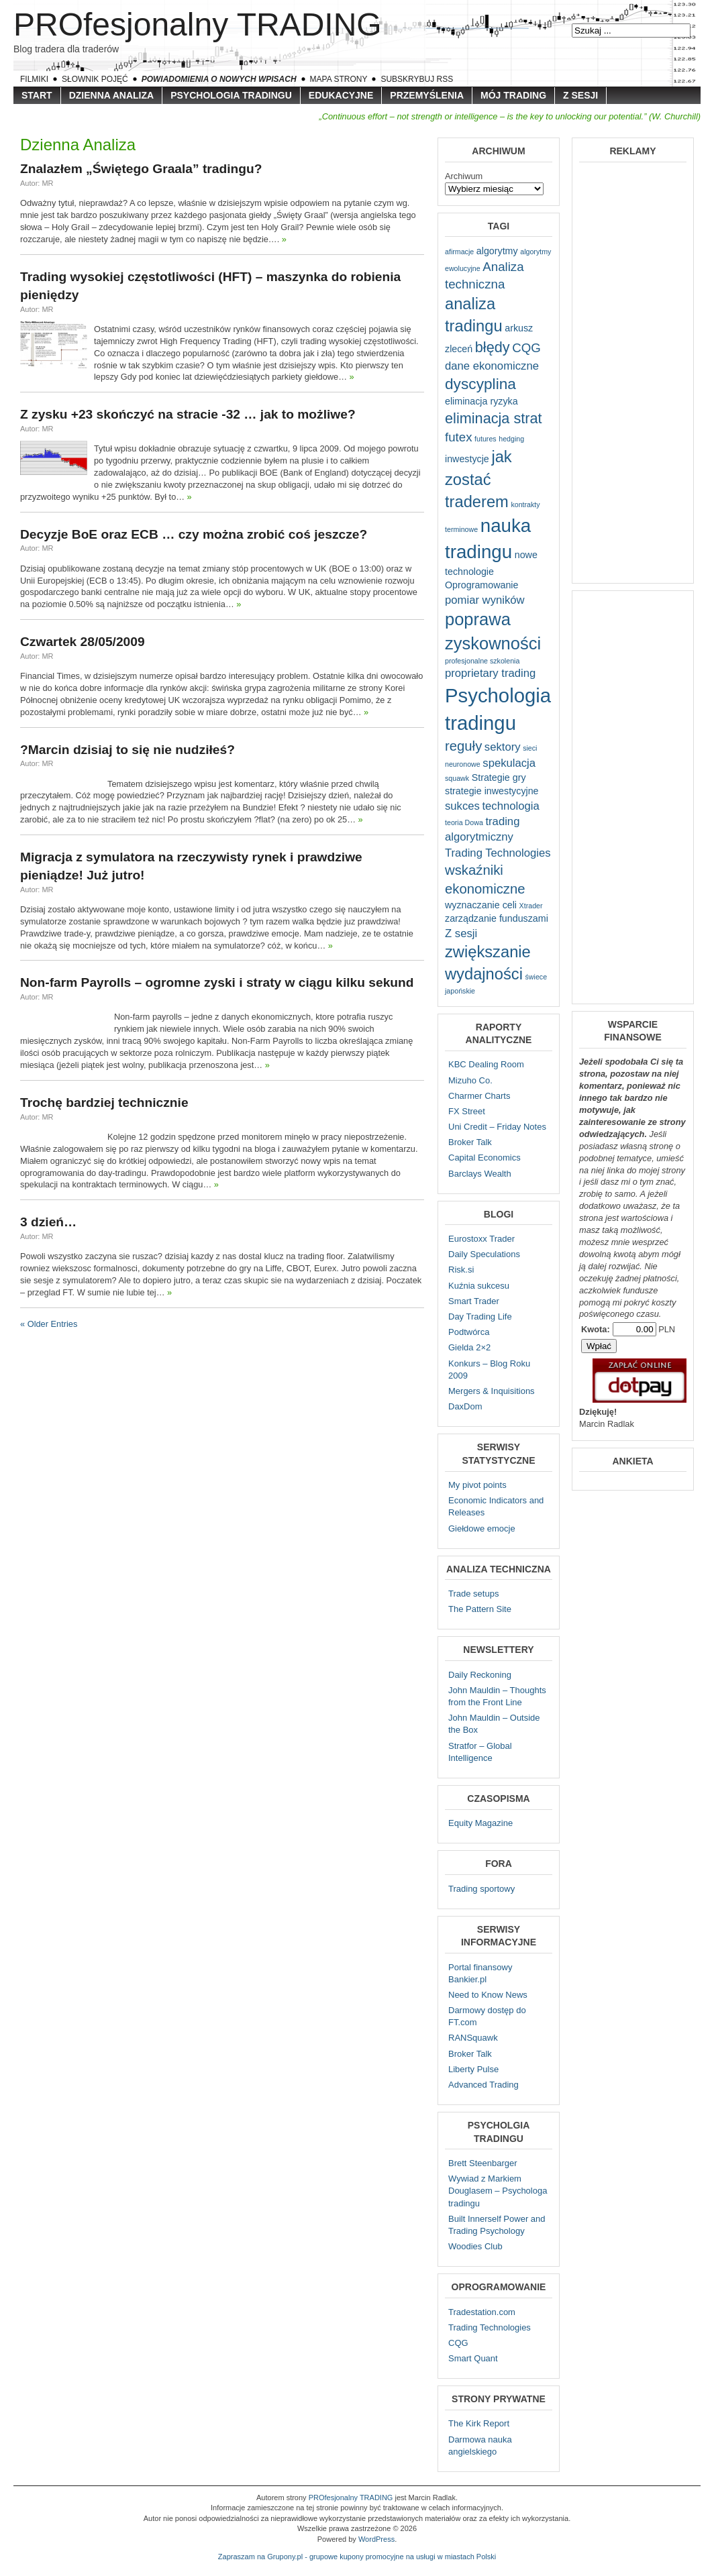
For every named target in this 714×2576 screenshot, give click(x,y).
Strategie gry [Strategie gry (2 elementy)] (499, 777)
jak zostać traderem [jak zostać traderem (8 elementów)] (478, 479)
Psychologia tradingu (231, 95)
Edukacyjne (341, 95)
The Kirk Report (478, 2423)
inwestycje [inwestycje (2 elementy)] (467, 458)
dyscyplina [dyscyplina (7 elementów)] (480, 383)
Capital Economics (484, 1157)
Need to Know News (487, 1995)
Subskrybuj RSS (416, 79)
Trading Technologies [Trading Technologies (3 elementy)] (498, 853)
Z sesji (580, 95)
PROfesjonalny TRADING (197, 24)
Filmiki (34, 79)
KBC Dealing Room (486, 1064)
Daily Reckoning (479, 1675)
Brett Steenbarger (482, 2163)
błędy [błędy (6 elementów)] (492, 347)
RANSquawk (473, 2038)
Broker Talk (470, 1142)
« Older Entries (48, 1324)
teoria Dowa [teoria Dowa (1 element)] (464, 822)
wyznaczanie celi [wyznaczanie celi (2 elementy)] (481, 905)
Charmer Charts (479, 1096)
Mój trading (513, 95)
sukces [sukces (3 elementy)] (462, 806)
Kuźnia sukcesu (478, 1286)
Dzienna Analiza (111, 95)
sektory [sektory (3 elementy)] (502, 747)
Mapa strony (339, 79)
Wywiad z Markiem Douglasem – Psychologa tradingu (497, 2191)
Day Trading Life (480, 1316)
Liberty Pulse (473, 2069)
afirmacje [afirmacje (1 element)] (459, 252)
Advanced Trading (483, 2085)
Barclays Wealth (479, 1174)
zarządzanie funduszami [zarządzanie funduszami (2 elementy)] (496, 918)
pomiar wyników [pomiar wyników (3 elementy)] (485, 600)
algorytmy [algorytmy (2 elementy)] (497, 251)
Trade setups (473, 1594)
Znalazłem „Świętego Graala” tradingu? (141, 169)
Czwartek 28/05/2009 (82, 642)
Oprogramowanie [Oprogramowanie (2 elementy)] (481, 585)
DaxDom (465, 1406)
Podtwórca (468, 1332)
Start (36, 95)
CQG (458, 2343)
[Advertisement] (632, 371)
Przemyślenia (427, 95)
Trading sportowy (481, 1889)
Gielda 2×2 (469, 1347)
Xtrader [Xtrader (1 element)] (531, 906)
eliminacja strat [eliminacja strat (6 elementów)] (493, 418)
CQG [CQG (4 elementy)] (526, 348)
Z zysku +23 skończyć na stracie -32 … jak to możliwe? (188, 414)
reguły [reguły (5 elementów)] (463, 746)
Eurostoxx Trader (481, 1239)
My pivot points (477, 1485)
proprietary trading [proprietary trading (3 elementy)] (490, 673)
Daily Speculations (484, 1254)
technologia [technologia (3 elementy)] (510, 806)
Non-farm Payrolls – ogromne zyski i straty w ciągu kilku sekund (216, 982)
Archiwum (463, 176)
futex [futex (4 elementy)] (458, 437)
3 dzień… (48, 1222)
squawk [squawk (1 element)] (457, 778)
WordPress (376, 2539)
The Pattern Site (479, 1609)
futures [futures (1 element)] (485, 439)
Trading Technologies (489, 2327)
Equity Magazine (480, 1823)
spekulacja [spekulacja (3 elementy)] (509, 763)
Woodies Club (475, 2246)
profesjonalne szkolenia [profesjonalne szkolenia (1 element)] (482, 661)
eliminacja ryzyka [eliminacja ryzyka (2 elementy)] (481, 401)
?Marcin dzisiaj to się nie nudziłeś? (127, 750)
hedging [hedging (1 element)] (511, 439)
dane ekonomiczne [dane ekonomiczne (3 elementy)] (492, 366)
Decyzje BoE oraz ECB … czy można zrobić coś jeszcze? (193, 534)
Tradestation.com (481, 2312)
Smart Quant (473, 2358)
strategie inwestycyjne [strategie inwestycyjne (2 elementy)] (492, 791)
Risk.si (461, 1270)
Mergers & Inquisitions (491, 1391)
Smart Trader (473, 1301)
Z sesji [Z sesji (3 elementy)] (461, 933)
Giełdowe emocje (481, 1528)
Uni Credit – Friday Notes (497, 1127)
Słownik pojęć (95, 79)
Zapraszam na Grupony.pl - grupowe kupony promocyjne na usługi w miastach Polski (357, 2557)
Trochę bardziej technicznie (104, 1102)
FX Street (466, 1111)
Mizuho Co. (470, 1080)
